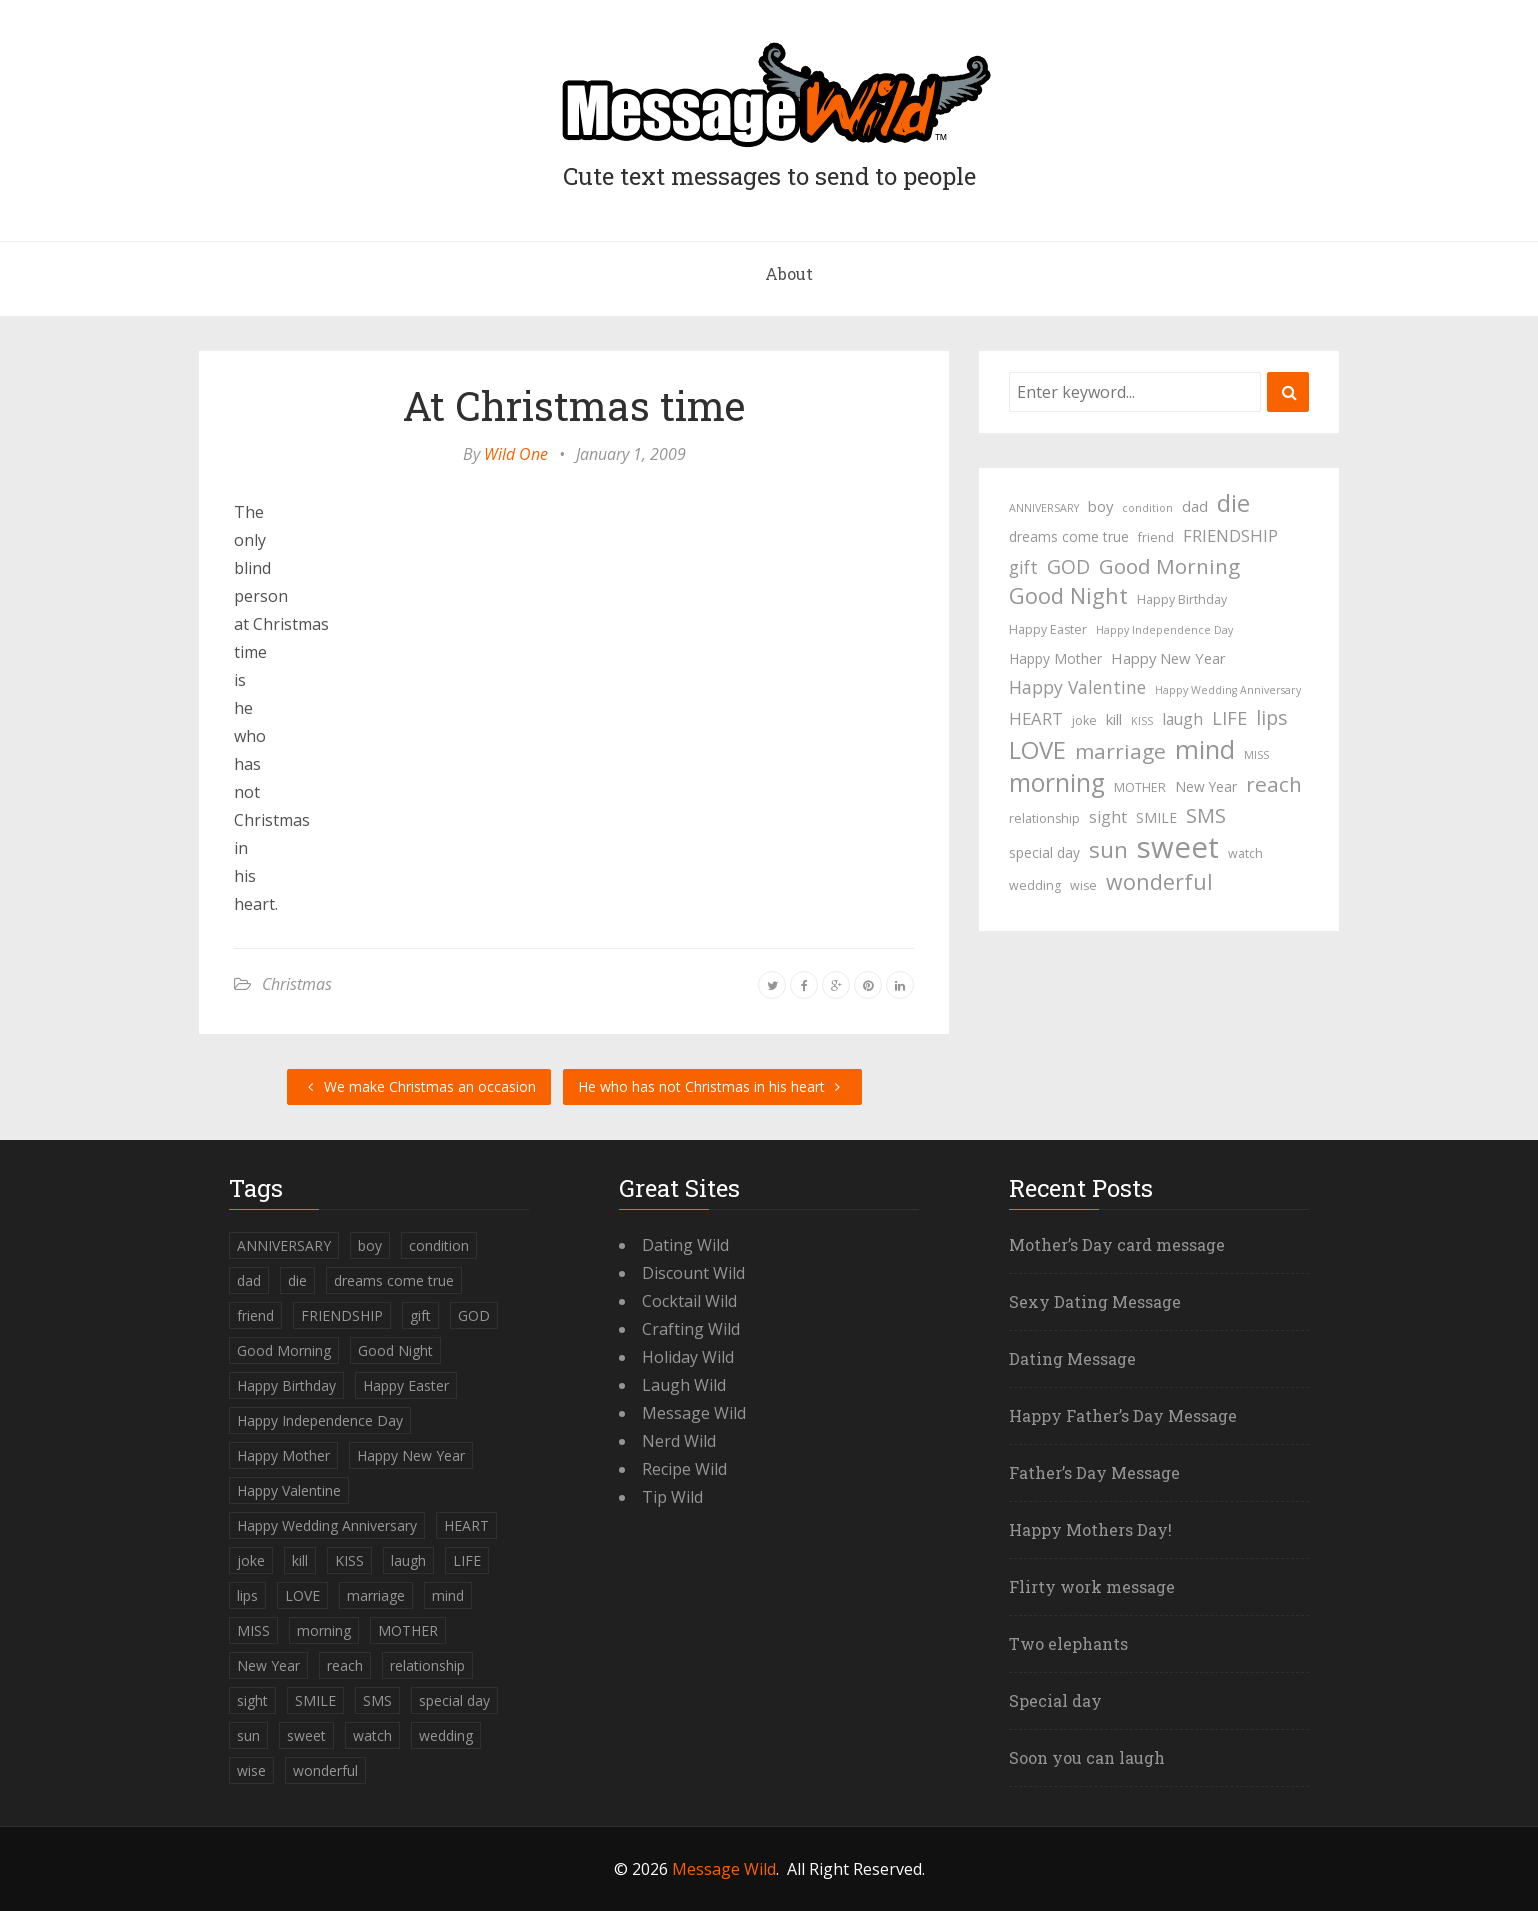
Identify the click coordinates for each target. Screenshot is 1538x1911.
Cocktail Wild (689, 1301)
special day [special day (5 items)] (1044, 852)
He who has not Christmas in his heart (712, 1086)
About (789, 273)
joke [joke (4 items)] (1084, 720)
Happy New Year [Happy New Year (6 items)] (1168, 658)
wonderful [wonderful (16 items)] (1159, 882)
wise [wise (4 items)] (1083, 885)
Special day (1055, 1700)
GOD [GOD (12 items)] (1068, 566)
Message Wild (694, 1413)
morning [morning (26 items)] (1057, 783)
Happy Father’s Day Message (1123, 1415)
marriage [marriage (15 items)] (1120, 751)
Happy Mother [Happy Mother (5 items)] (1055, 658)
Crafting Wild (691, 1329)
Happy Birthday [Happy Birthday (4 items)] (1182, 599)
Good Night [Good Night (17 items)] (1068, 596)
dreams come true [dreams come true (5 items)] (1069, 536)
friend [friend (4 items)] (1156, 537)
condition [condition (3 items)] (1147, 508)
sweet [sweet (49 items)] (1178, 847)
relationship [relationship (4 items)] (1044, 818)
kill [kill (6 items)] (1114, 719)
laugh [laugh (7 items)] (1182, 719)
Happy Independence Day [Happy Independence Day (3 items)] (1164, 630)
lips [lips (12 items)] (1271, 717)
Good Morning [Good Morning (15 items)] (1169, 566)
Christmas (297, 984)
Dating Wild (685, 1245)
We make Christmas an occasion (419, 1086)
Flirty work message (1092, 1586)
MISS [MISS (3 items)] (1256, 755)
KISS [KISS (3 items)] (1142, 721)
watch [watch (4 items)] (1245, 853)
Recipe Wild (684, 1469)
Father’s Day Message (1094, 1472)
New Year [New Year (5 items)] (1206, 786)
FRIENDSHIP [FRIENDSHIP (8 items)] (1230, 535)
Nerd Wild (679, 1441)
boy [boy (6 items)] (1100, 506)
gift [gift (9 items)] (1023, 567)
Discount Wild (693, 1273)
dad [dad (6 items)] (1195, 506)
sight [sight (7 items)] (1108, 817)
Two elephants (1068, 1643)
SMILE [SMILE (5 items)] (1156, 817)
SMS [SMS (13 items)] (1206, 815)
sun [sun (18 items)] (1108, 850)
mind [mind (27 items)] (1205, 749)
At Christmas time (574, 405)
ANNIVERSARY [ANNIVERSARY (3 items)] (1044, 508)
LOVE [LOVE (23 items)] (1037, 750)
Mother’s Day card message (1117, 1244)
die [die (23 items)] (1233, 503)
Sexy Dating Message (1095, 1301)
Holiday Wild (688, 1357)
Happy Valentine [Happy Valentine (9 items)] (1077, 687)
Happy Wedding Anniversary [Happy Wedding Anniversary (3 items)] (1228, 690)
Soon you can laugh (1087, 1757)
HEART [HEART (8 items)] (1036, 718)
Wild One (516, 454)
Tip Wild (672, 1497)
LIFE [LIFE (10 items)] (1229, 718)
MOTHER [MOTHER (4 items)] (1140, 787)
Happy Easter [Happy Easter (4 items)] (1048, 629)
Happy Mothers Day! (1090, 1529)
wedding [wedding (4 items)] (1035, 885)
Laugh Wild (684, 1385)
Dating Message (1072, 1358)
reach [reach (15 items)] (1274, 784)
